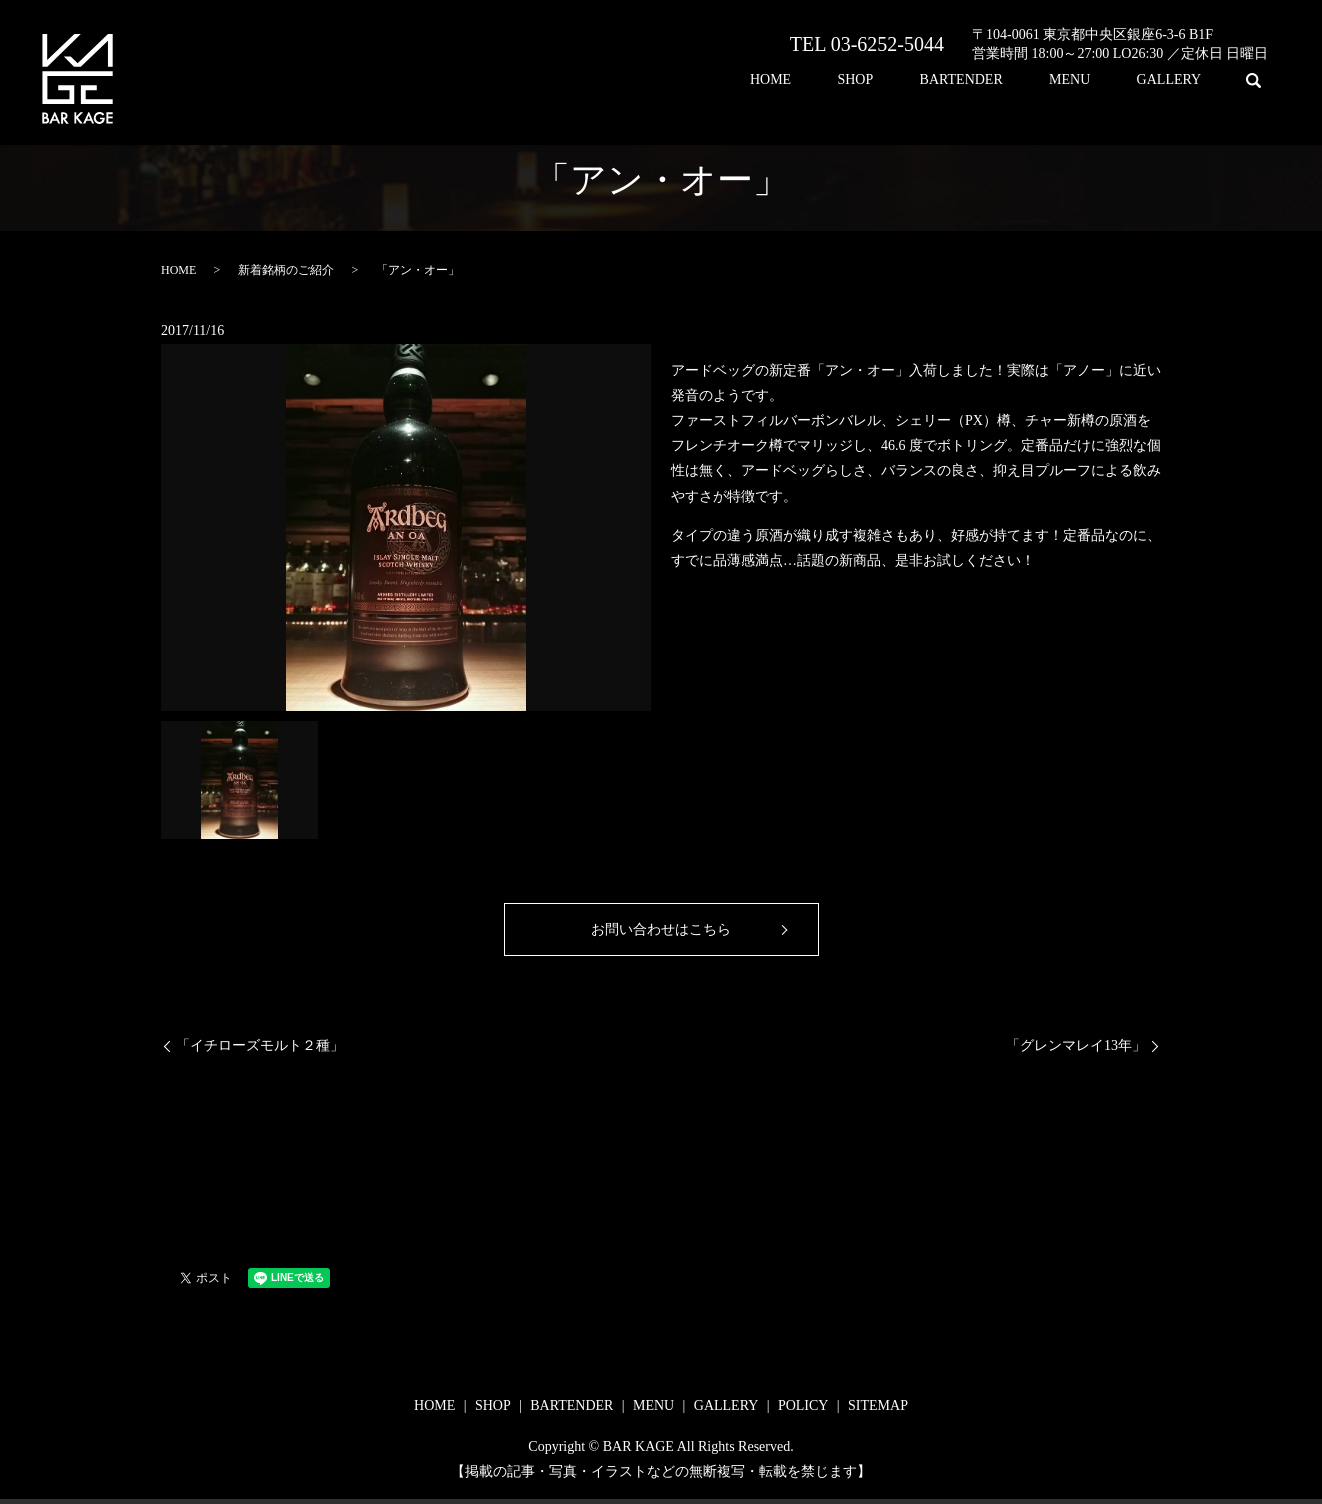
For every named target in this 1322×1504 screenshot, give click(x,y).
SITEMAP (878, 1405)
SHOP (920, 80)
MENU (1097, 80)
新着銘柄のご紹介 (286, 270)
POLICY (803, 1405)
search (1253, 80)
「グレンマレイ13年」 (1076, 1045)
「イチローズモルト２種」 (260, 1045)
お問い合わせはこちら (661, 929)
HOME (852, 80)
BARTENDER (1006, 80)
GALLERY (1178, 80)
